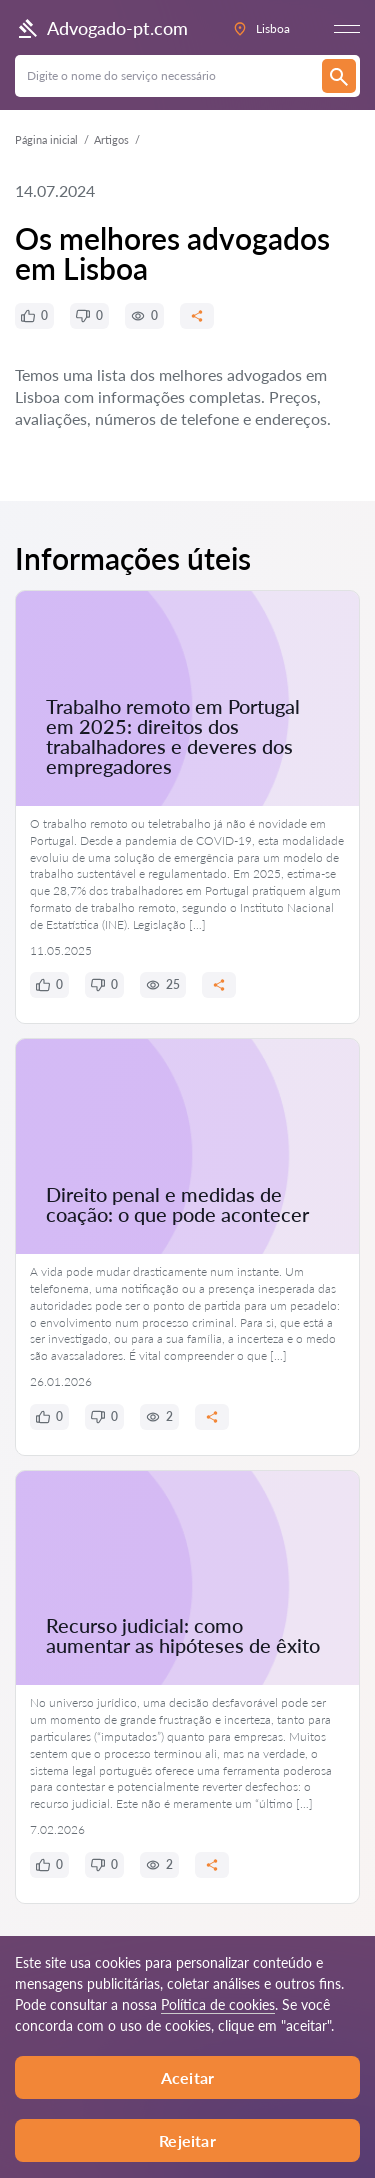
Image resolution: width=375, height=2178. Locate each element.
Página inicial (46, 139)
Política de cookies (218, 2004)
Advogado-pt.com (101, 29)
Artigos (111, 139)
